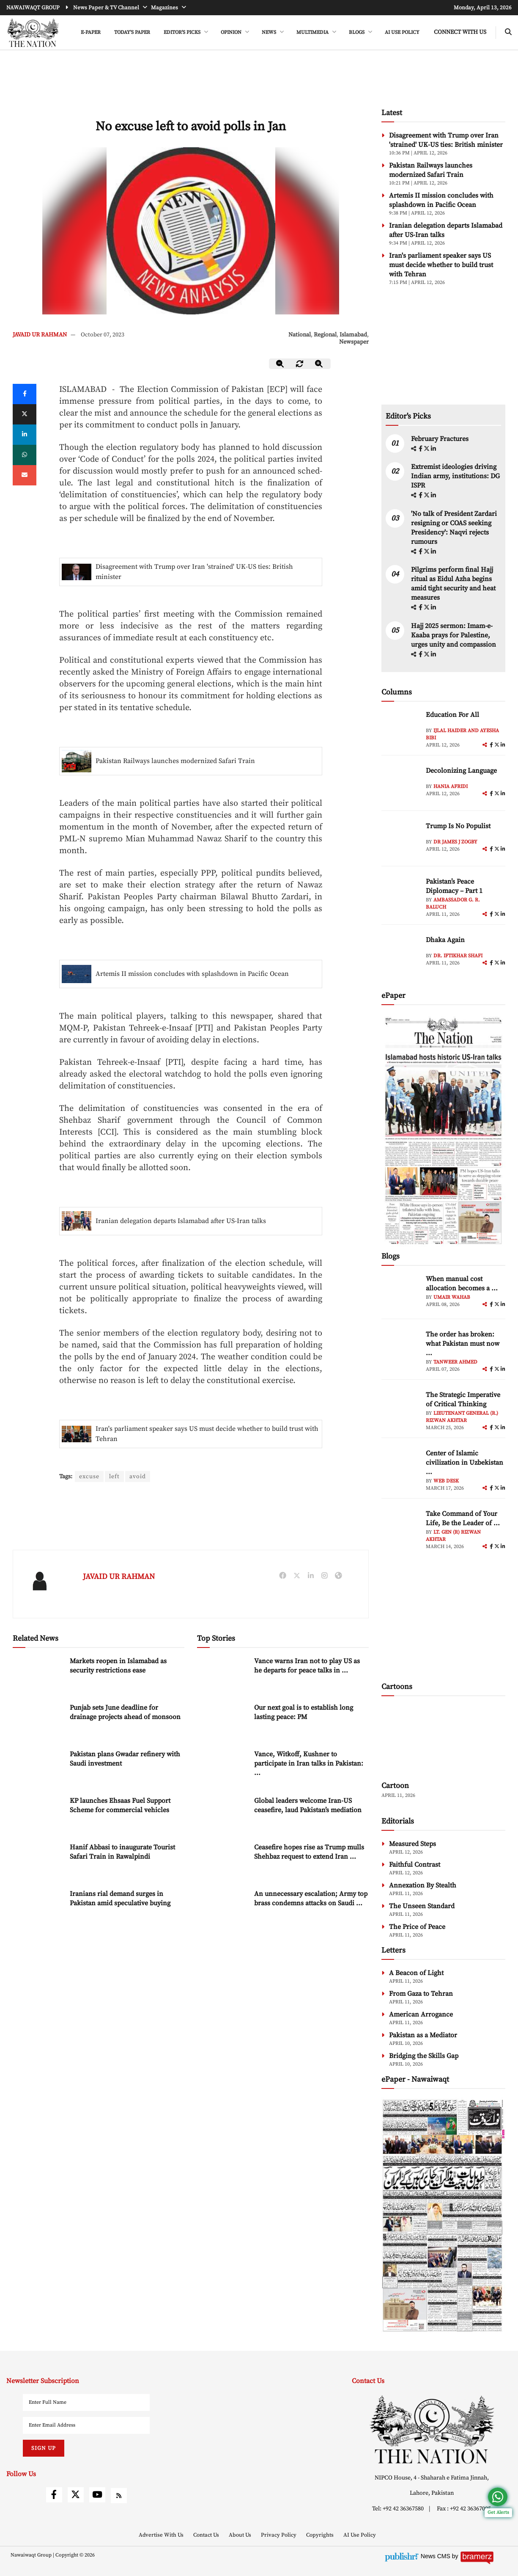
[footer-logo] (432, 2429)
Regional (325, 335)
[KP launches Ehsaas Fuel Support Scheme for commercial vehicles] (38, 1814)
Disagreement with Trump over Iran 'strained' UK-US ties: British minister (194, 571)
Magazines (165, 7)
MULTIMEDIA (313, 32)
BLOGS (357, 32)
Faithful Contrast (414, 1864)
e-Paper (91, 32)
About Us (240, 2535)
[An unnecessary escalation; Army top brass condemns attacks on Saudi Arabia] (222, 1907)
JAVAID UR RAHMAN (40, 335)
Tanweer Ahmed (455, 1362)
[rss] (119, 2495)
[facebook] (421, 449)
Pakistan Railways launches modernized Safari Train (175, 761)
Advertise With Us (162, 2535)
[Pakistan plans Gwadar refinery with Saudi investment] (38, 1767)
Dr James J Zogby (455, 842)
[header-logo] (32, 33)
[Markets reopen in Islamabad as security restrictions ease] (38, 1674)
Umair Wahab (451, 1297)
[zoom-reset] (300, 363)
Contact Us (206, 2535)
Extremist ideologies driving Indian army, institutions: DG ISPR (455, 476)
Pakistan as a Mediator (423, 2035)
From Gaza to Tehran (421, 1993)
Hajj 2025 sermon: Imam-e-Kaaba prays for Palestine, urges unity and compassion (453, 635)
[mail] (24, 475)
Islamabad (353, 335)
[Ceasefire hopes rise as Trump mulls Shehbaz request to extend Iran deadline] (222, 1861)
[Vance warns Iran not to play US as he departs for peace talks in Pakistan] (222, 1674)
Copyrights (320, 2535)
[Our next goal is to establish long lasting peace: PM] (222, 1721)
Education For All (452, 715)
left (114, 1476)
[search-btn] (508, 32)
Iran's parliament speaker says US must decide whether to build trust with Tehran (207, 1433)
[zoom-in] (319, 363)
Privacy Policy (279, 2535)
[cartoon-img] (443, 1739)
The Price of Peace (417, 1927)
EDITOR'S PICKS (183, 32)
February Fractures (440, 439)
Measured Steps (412, 1844)
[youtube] (97, 2494)
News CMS (436, 2556)
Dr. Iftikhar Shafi (457, 956)
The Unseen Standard (422, 1906)
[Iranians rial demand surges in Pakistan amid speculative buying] (38, 1907)
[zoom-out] (280, 363)
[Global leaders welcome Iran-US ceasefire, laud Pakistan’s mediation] (222, 1814)
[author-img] (400, 729)
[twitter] (24, 414)
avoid (137, 1476)
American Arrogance (421, 2014)
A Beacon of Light (416, 1973)
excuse (89, 1476)
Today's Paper (132, 32)
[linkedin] (24, 434)
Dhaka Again (445, 940)
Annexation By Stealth (422, 1885)
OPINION (232, 32)
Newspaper (354, 342)
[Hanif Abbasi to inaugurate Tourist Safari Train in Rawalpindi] (38, 1861)
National (299, 335)
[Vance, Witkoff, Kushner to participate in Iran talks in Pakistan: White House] (222, 1767)
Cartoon (395, 1786)
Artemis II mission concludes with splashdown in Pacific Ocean (192, 974)
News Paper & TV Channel (106, 7)
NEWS (269, 32)
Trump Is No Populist (458, 826)
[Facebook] (24, 394)
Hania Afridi (450, 786)
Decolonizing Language (461, 770)
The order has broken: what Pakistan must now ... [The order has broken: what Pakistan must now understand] (462, 1343)
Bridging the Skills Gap (423, 2056)
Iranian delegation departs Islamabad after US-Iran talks (181, 1221)
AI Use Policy (402, 32)
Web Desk (446, 1481)
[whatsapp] (24, 455)
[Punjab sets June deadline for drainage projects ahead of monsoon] (38, 1721)
